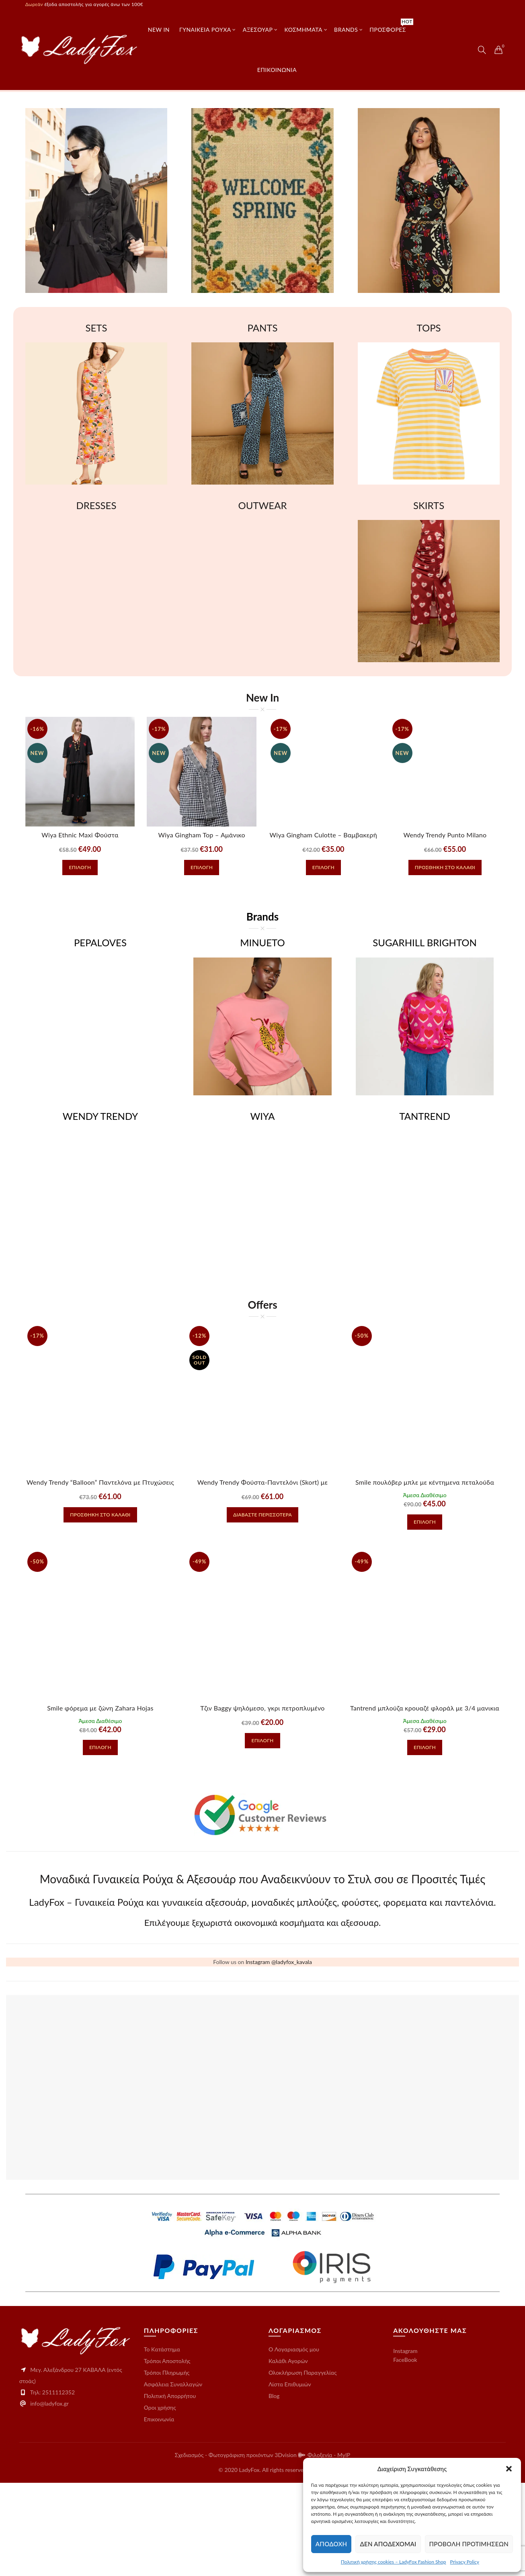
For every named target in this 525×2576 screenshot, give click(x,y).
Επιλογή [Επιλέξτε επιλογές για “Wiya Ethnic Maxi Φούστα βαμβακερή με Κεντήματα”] (80, 867)
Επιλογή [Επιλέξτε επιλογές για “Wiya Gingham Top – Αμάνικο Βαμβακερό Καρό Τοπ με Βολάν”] (202, 867)
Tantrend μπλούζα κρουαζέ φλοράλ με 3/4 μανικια (424, 1708)
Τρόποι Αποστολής (167, 2454)
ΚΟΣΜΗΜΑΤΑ (304, 29)
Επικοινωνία (159, 2512)
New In (159, 29)
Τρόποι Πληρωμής (167, 2465)
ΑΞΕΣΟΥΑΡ (258, 29)
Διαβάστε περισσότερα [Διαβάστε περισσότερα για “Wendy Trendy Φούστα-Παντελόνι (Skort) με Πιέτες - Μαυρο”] (262, 1515)
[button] (509, 2469)
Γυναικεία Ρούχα (205, 29)
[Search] (482, 50)
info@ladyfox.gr (49, 2496)
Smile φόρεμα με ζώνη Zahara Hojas (100, 1708)
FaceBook (405, 2452)
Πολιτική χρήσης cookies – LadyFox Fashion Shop (393, 2562)
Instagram (405, 2444)
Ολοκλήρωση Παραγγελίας (303, 2465)
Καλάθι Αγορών (288, 2454)
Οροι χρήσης (160, 2500)
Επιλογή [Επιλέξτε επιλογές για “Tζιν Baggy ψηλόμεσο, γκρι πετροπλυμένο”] (262, 1740)
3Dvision (286, 2548)
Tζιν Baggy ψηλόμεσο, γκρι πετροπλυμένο (262, 1708)
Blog (274, 2489)
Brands (346, 29)
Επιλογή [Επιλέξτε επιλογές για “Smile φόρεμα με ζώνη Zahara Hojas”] (100, 1747)
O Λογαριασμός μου (294, 2442)
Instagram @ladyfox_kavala (279, 2055)
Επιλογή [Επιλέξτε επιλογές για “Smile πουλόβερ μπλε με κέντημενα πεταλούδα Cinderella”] (425, 1522)
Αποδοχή (331, 2543)
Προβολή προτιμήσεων (469, 2543)
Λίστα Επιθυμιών (290, 2477)
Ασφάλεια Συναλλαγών (173, 2477)
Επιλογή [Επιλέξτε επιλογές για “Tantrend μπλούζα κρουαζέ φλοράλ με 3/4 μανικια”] (425, 1747)
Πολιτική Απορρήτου (170, 2489)
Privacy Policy (464, 2562)
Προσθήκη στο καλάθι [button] (445, 867)
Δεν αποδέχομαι (388, 2543)
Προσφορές (390, 25)
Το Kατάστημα (162, 2442)
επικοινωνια (277, 69)
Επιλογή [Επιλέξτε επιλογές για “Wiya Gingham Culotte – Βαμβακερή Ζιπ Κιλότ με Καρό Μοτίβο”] (323, 867)
